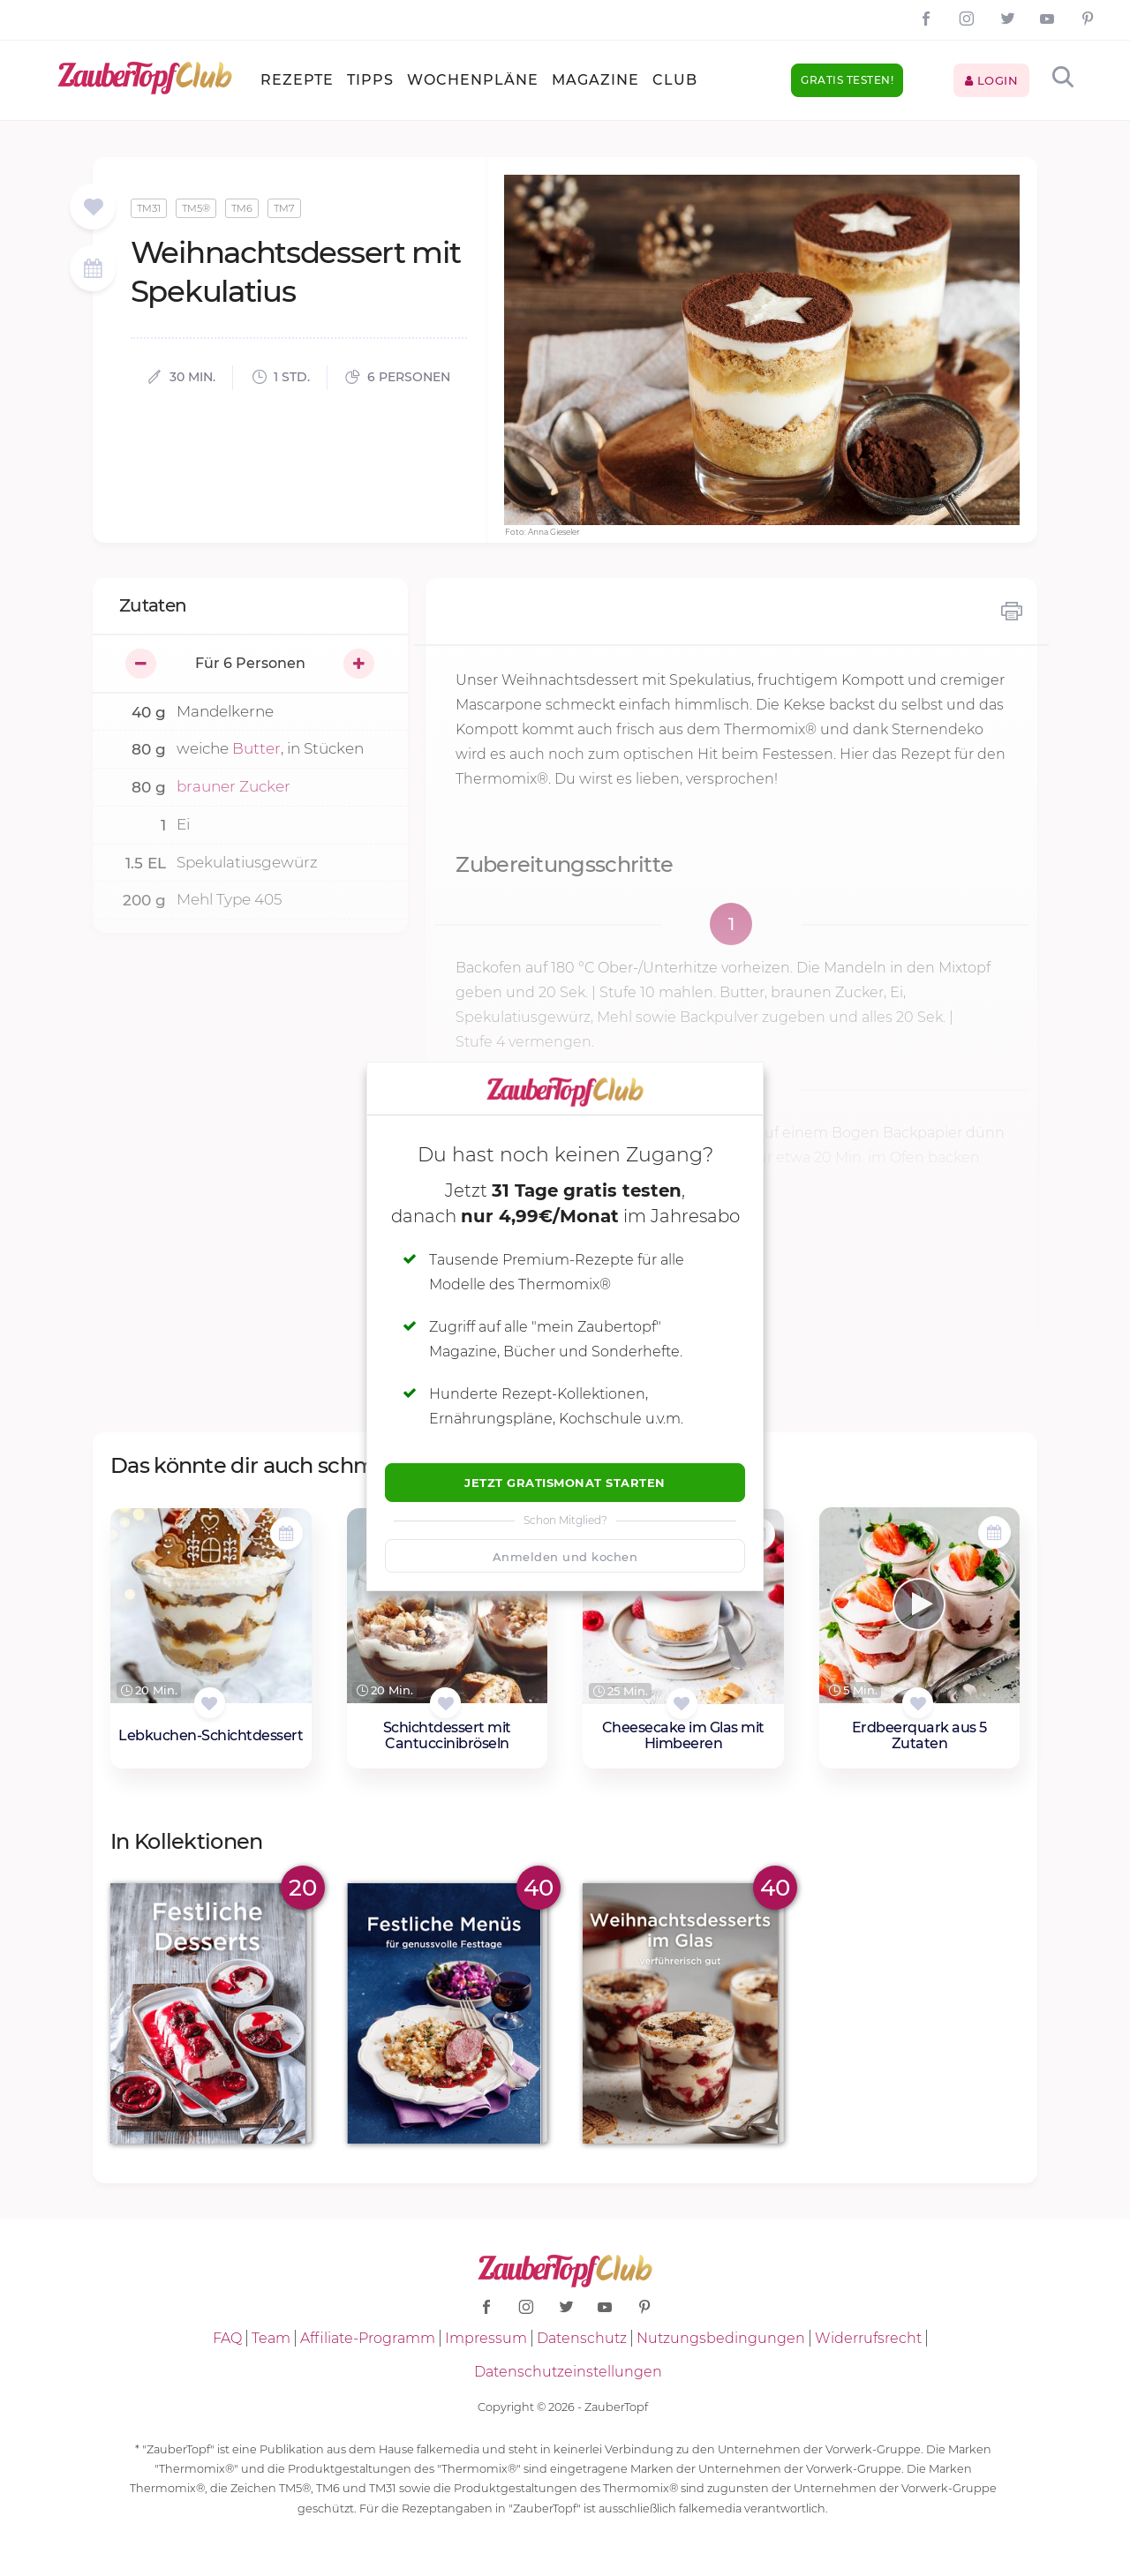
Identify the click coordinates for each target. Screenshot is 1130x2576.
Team (271, 2338)
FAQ (227, 2338)
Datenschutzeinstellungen (568, 2371)
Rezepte (297, 79)
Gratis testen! (847, 79)
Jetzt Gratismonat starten (565, 1483)
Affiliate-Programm (367, 2338)
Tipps (370, 79)
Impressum (486, 2338)
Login (992, 80)
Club (674, 79)
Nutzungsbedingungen (721, 2338)
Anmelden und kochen (565, 1557)
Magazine (595, 79)
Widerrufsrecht (868, 2338)
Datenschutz (582, 2338)
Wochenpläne (473, 79)
